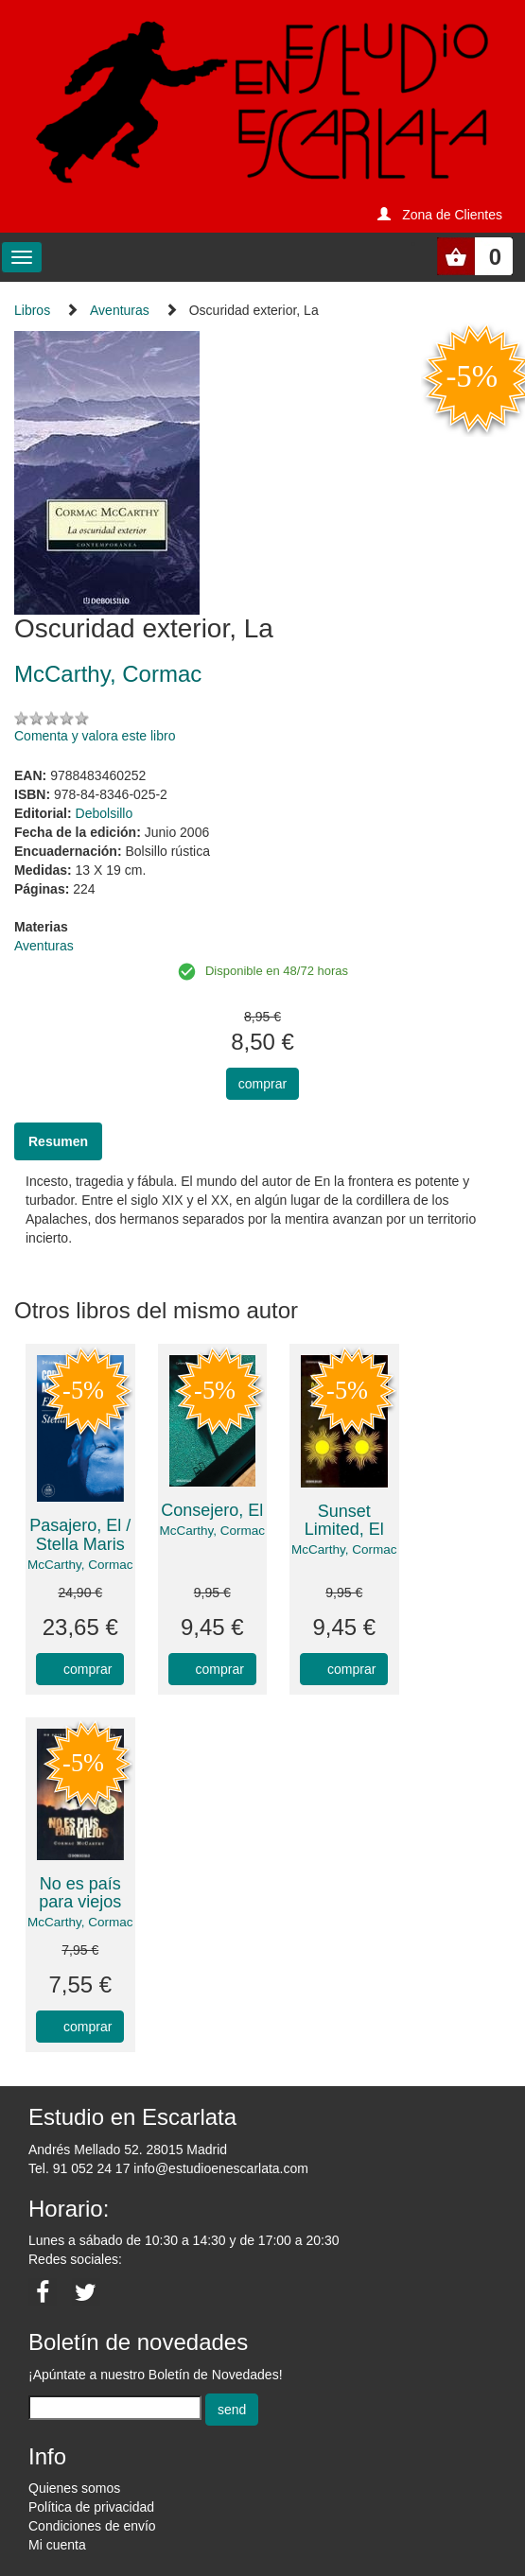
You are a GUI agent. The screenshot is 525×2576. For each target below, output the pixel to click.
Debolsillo (104, 813)
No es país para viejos (80, 1893)
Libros (32, 310)
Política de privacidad (91, 2507)
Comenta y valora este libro (94, 735)
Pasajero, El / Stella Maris (80, 1535)
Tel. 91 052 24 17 (79, 2168)
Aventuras (119, 310)
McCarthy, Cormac (80, 1565)
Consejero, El (212, 1510)
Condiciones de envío (92, 2525)
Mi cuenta (57, 2544)
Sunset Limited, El (344, 1521)
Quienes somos (74, 2488)
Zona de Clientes (452, 214)
